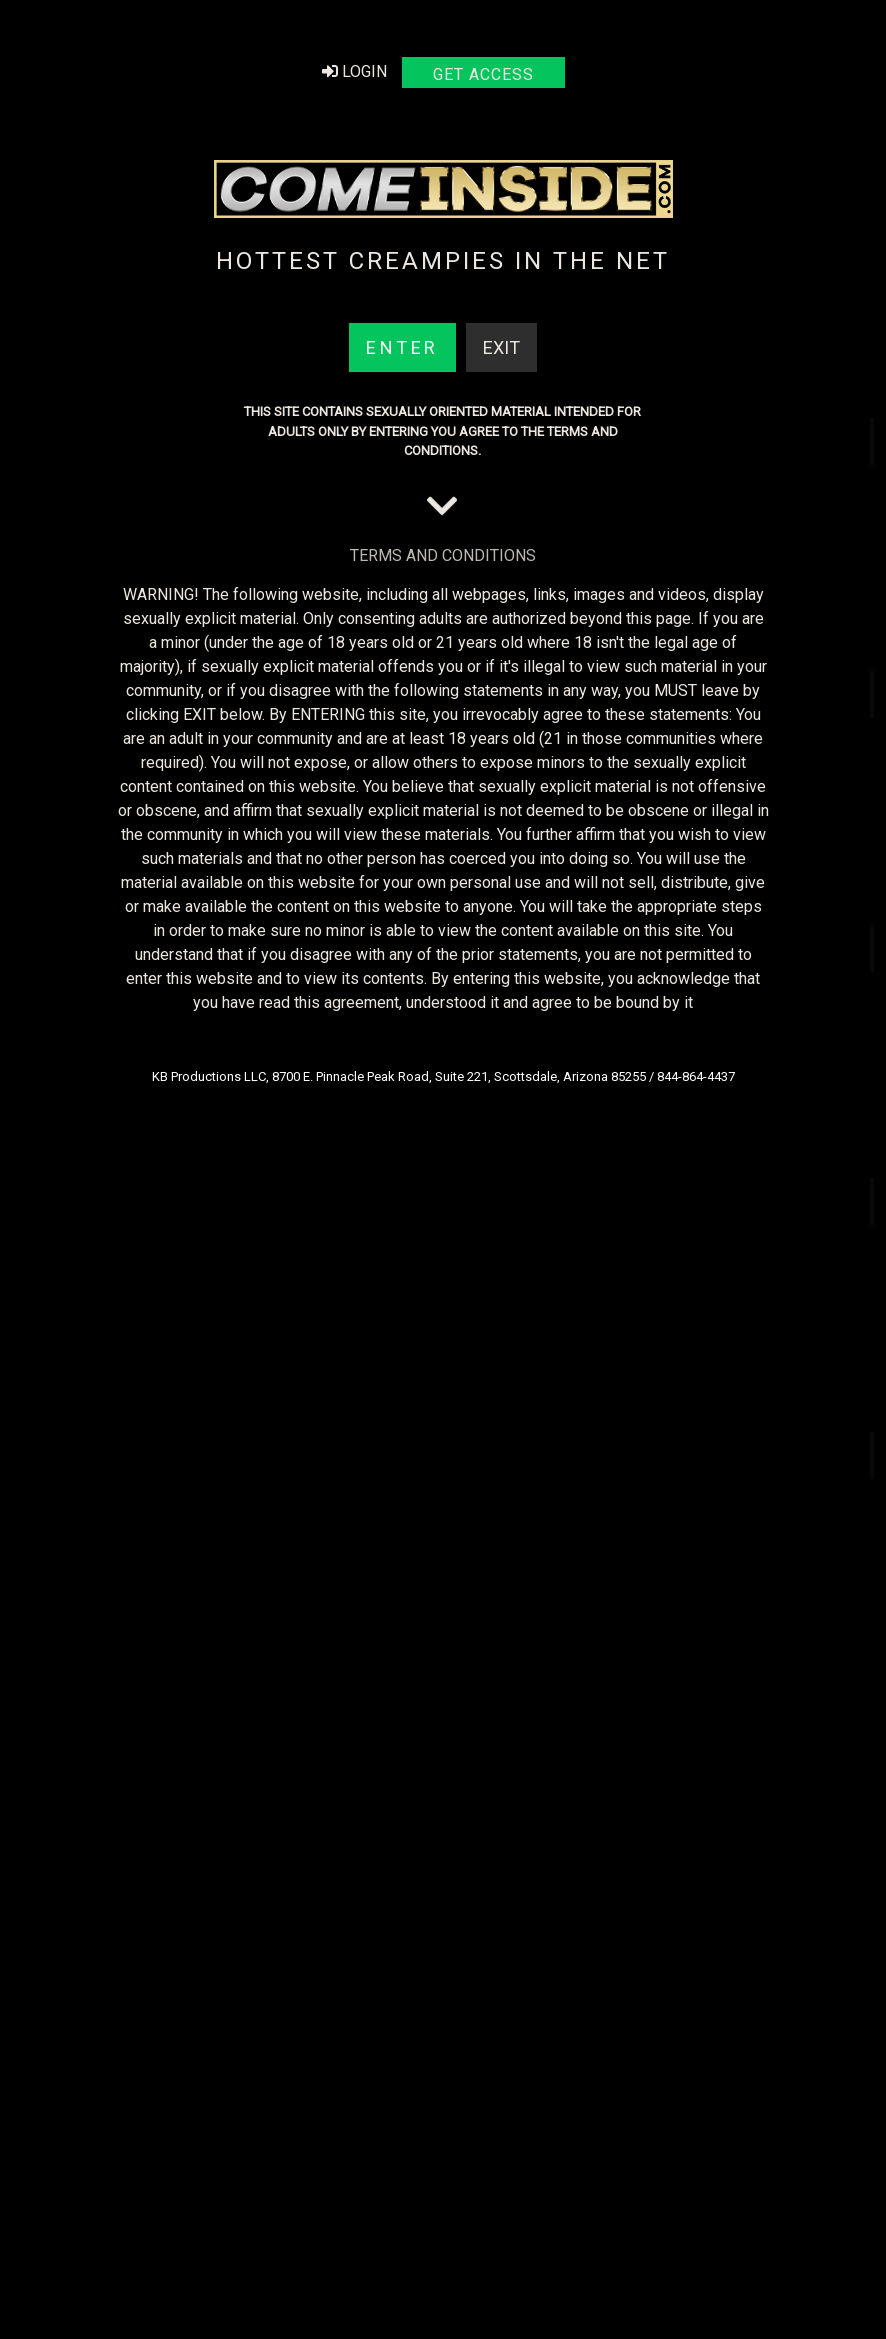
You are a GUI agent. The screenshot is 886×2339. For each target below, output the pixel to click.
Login (354, 70)
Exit (501, 346)
